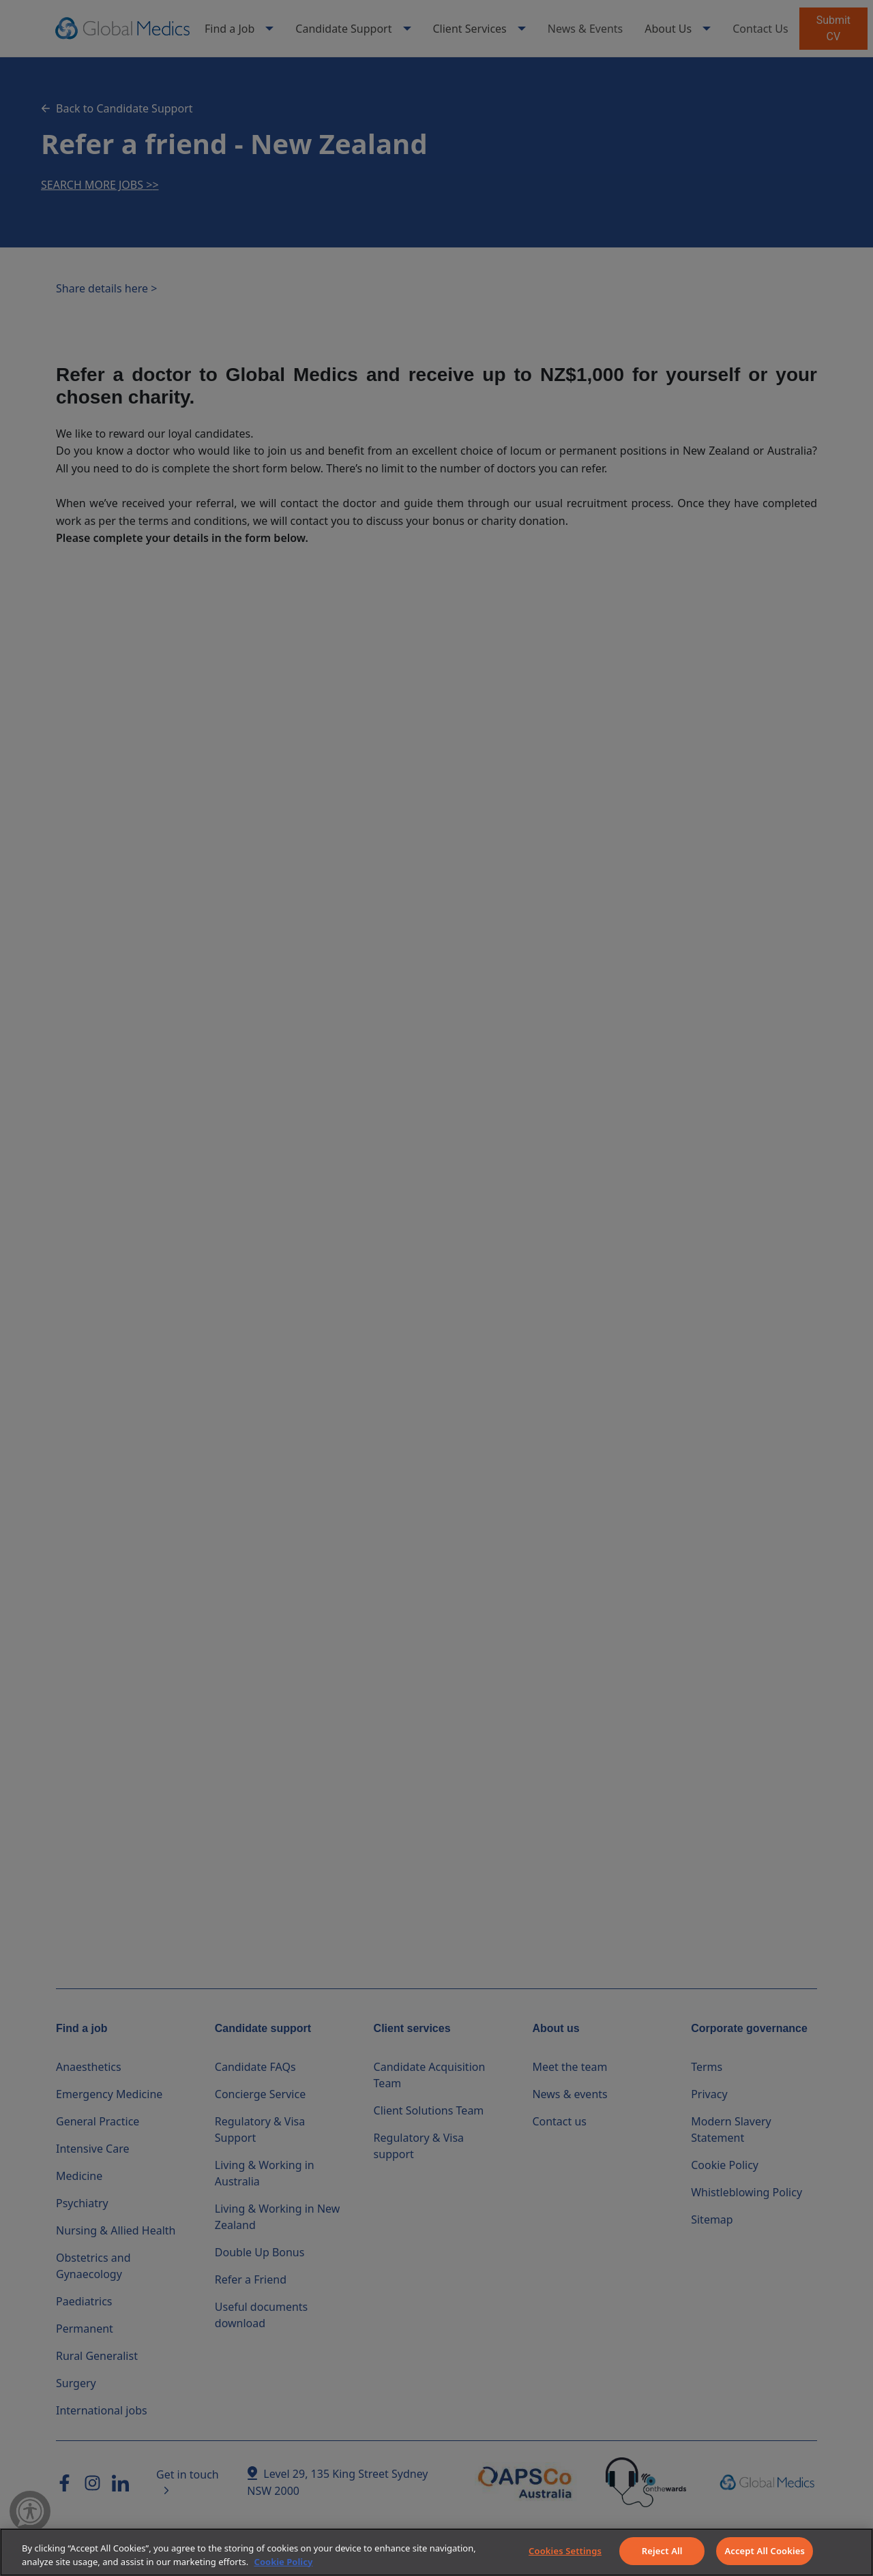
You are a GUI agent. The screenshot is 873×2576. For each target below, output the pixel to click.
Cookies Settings (565, 2551)
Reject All (662, 2551)
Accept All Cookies (764, 2551)
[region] (436, 2552)
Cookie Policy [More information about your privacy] (283, 2562)
